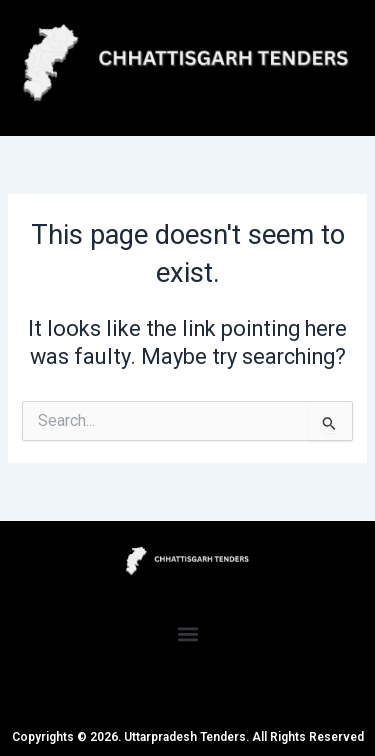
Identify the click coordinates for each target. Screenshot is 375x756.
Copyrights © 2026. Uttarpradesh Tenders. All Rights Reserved (188, 737)
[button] (187, 633)
